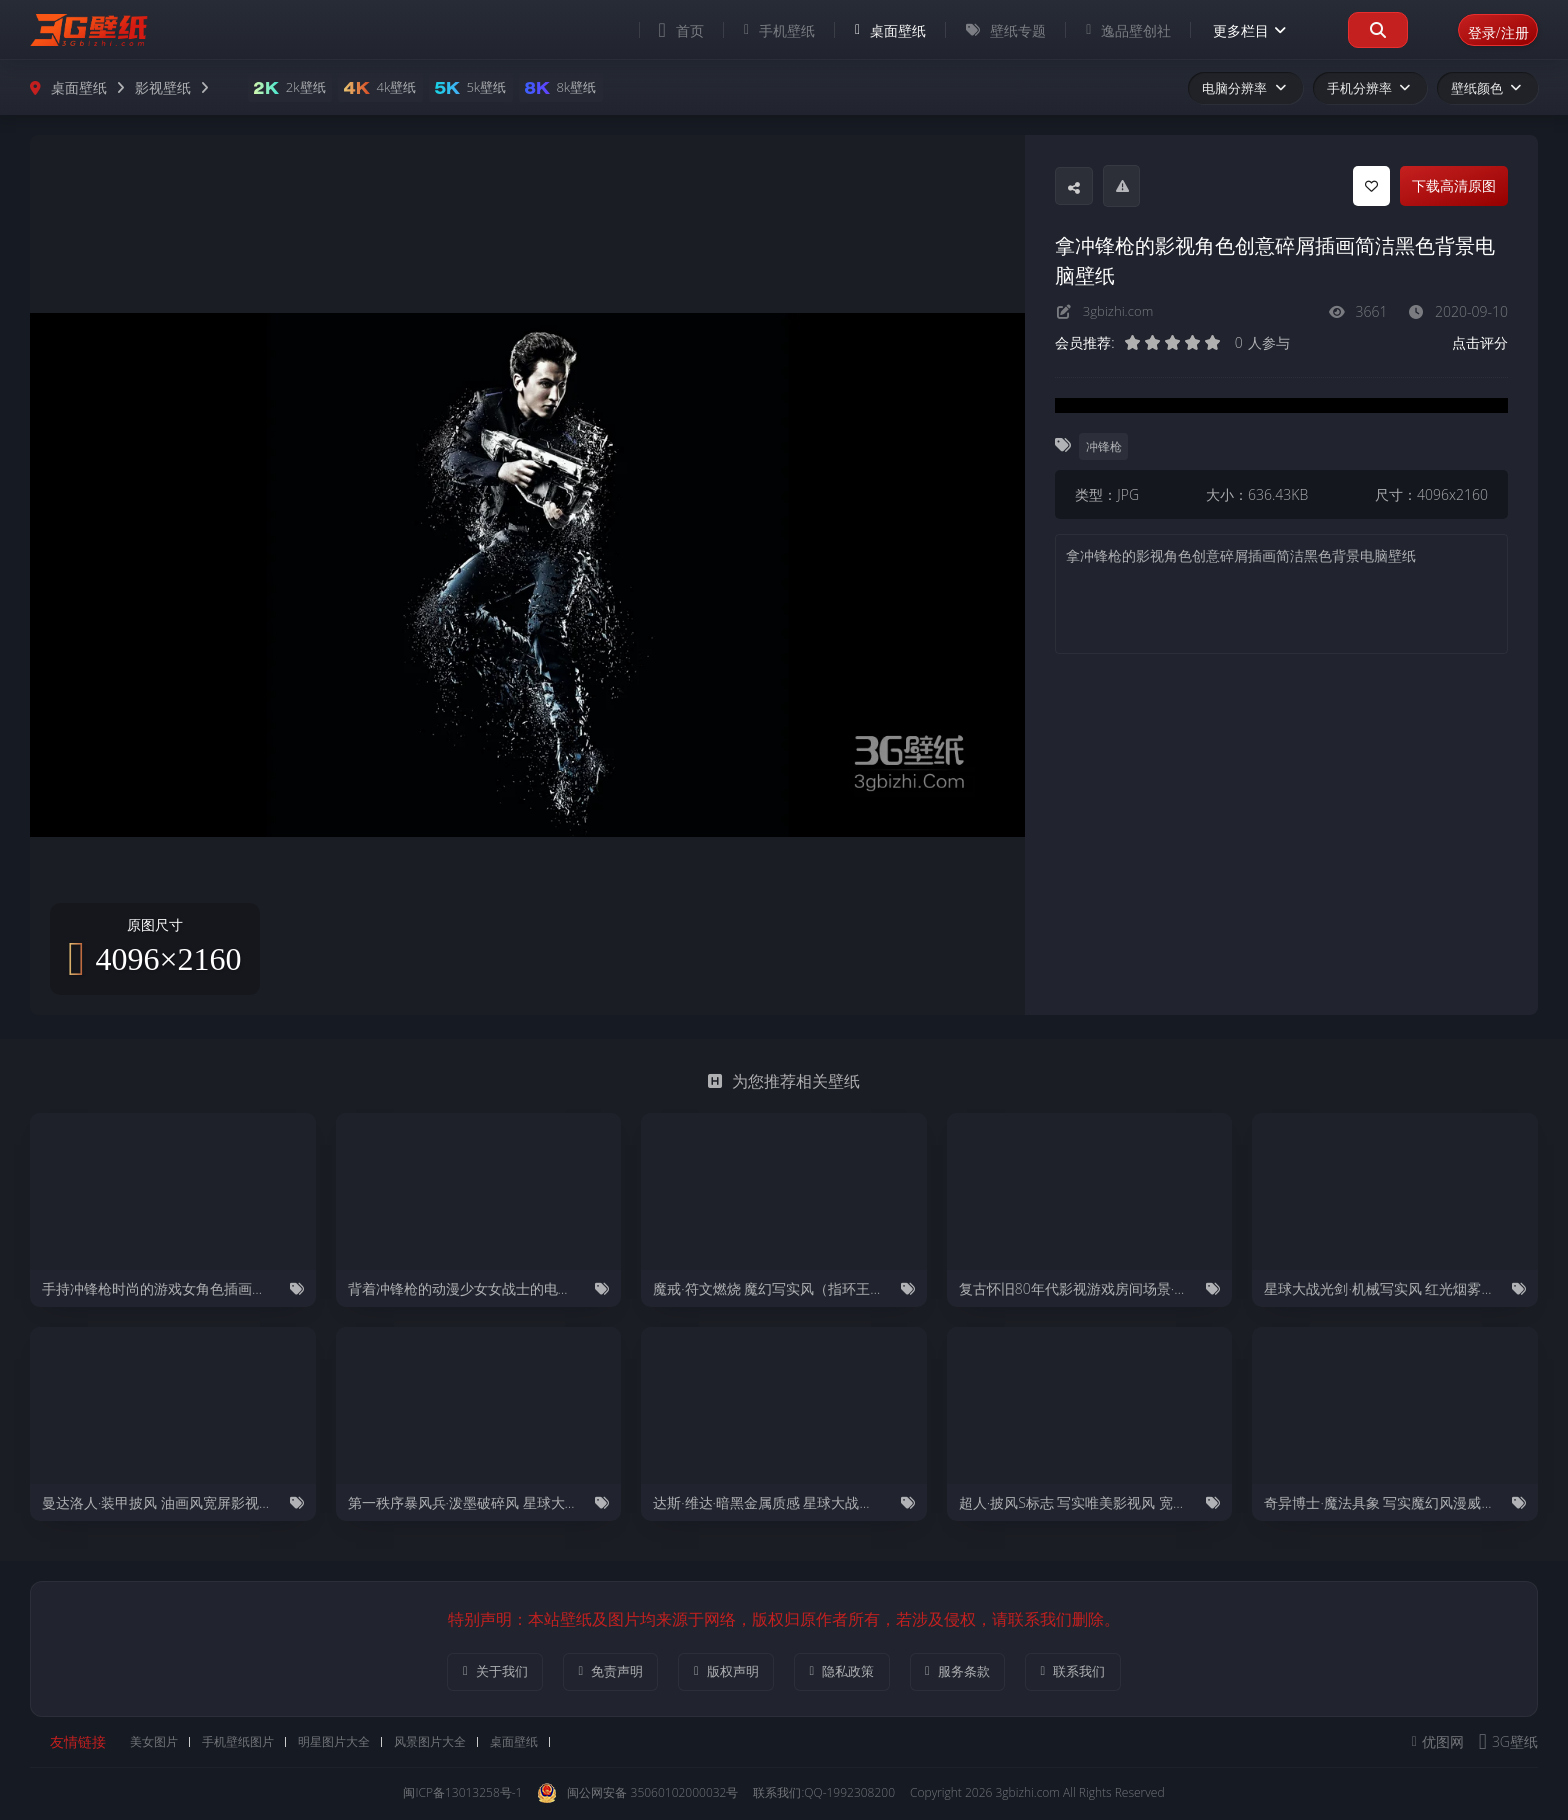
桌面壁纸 (867, 30)
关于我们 (456, 1672)
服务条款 (980, 1672)
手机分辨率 (1370, 88)
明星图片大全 (340, 1743)
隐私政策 (849, 1672)
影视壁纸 (163, 87)
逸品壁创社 (1105, 30)
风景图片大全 (436, 1743)
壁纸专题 (983, 30)
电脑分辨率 (1245, 88)
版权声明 (718, 1672)
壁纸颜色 (1487, 88)
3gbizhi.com (1120, 311)
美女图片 (160, 1743)
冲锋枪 (1105, 445)
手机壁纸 (756, 30)
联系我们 (1111, 1672)
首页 (658, 30)
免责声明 (587, 1672)
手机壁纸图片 (244, 1743)
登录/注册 (1486, 29)
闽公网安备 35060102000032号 (637, 1795)
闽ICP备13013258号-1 (462, 1794)
